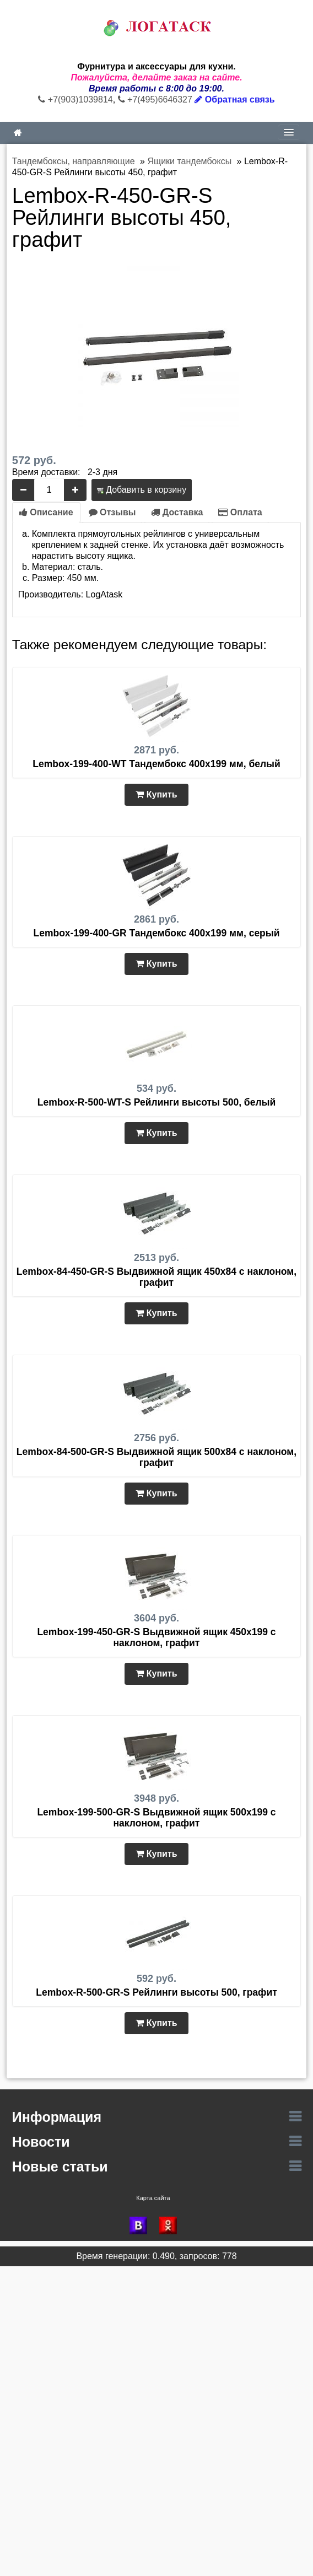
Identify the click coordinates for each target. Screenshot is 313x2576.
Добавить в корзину (141, 489)
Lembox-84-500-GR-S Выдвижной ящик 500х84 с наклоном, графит (156, 1457)
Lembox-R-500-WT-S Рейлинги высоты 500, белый (156, 1102)
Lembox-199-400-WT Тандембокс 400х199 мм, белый (156, 763)
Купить (156, 794)
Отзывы (112, 512)
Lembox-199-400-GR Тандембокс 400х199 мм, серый (156, 933)
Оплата (240, 512)
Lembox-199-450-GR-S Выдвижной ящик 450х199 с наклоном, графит (156, 1637)
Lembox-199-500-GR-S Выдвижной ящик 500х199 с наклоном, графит (156, 1818)
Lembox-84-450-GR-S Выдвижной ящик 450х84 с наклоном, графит (156, 1277)
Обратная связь (234, 99)
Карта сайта (153, 2198)
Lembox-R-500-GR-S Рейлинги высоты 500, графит (156, 1992)
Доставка (177, 512)
